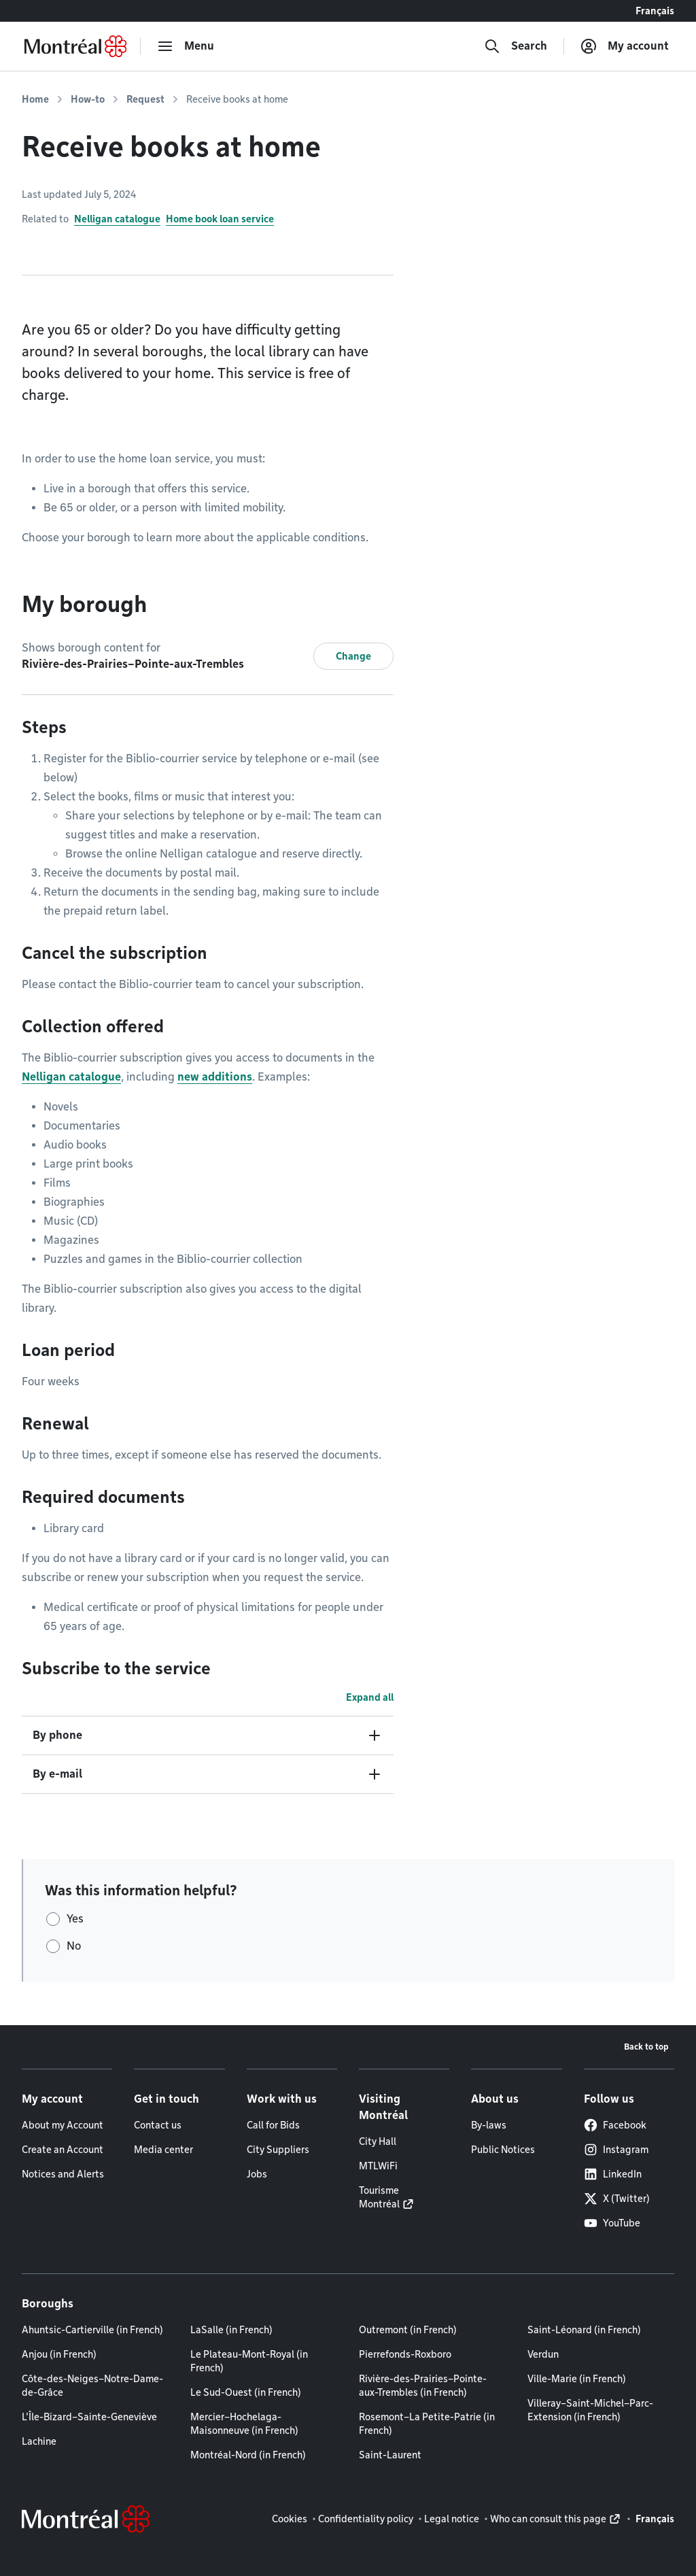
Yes (75, 1918)
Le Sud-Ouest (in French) (245, 2392)
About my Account (62, 2125)
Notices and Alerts (63, 2174)
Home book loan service (220, 219)
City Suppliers (278, 2149)
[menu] (186, 46)
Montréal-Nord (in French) (248, 2455)
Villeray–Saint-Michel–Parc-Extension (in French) (590, 2410)
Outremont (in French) (408, 2329)
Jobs (257, 2174)
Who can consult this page (548, 2518)
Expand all (370, 1697)
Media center (163, 2149)
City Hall (377, 2141)
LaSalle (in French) (231, 2329)
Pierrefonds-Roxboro (405, 2354)
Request (145, 99)
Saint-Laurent (390, 2455)
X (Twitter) (617, 2198)
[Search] (515, 46)
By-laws (488, 2125)
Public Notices (503, 2149)
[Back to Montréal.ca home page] (75, 46)
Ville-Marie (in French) (576, 2378)
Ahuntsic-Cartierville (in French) (92, 2329)
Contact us (157, 2125)
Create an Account (62, 2149)
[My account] (624, 46)
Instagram (616, 2149)
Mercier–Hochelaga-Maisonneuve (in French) (244, 2423)
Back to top (646, 2046)
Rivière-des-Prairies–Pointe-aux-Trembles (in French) (423, 2385)
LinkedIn (613, 2174)
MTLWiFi (378, 2165)
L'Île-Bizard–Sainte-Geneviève (89, 2416)
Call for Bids (273, 2125)
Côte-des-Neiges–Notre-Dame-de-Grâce (92, 2385)
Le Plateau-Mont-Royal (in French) (249, 2361)
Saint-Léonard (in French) (584, 2329)
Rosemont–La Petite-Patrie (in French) (427, 2423)
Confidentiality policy (365, 2518)
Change (353, 656)
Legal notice (451, 2518)
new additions (214, 1076)
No (74, 1945)
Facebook (615, 2125)
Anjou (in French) (59, 2354)
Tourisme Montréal (379, 2197)
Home (35, 99)
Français (655, 10)
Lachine (39, 2441)
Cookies (289, 2518)
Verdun (543, 2354)
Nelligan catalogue (117, 219)
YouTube (612, 2223)
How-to (88, 99)
